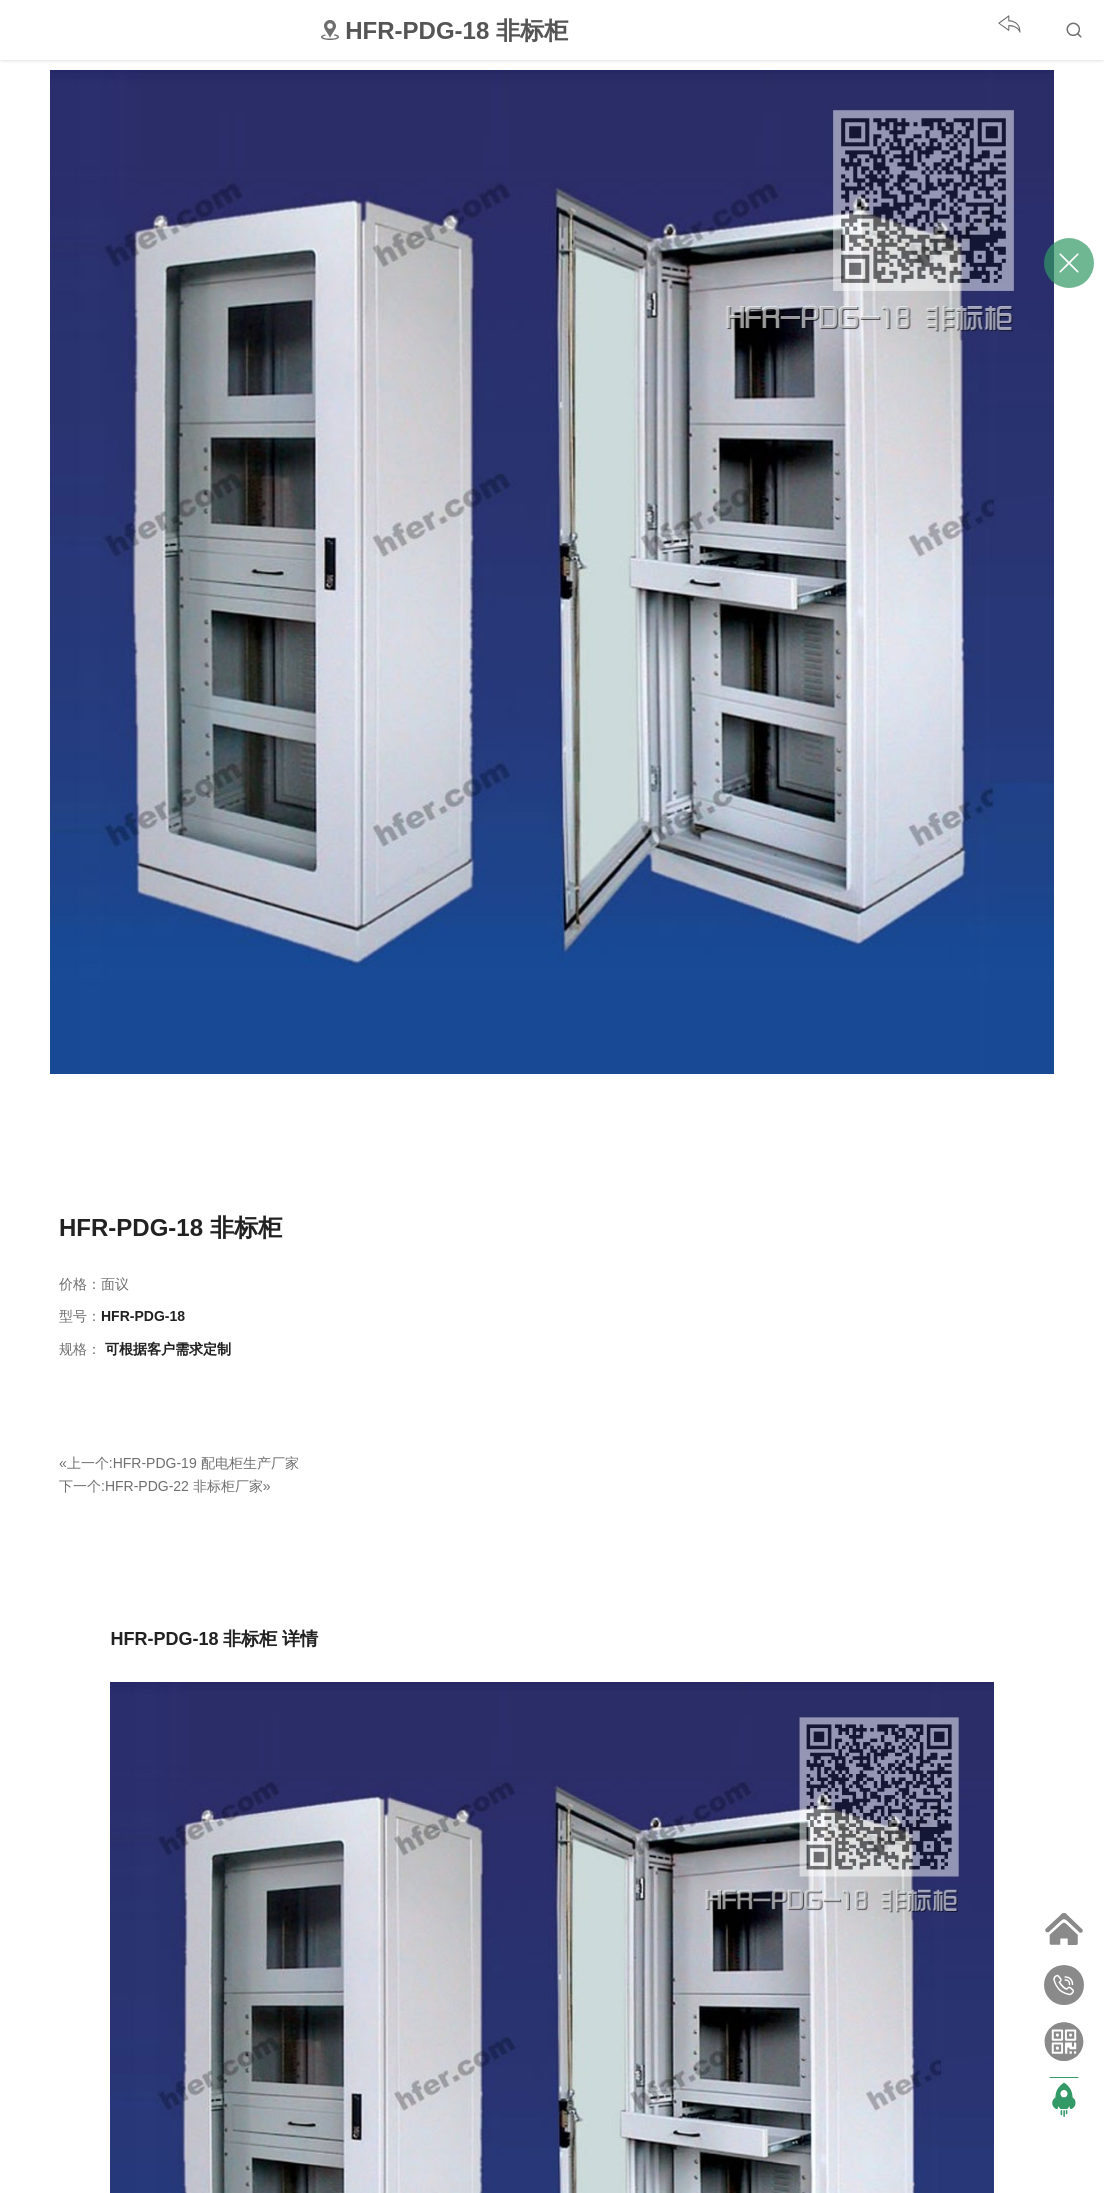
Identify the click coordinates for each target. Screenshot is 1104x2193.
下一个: (82, 1486)
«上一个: (86, 1463)
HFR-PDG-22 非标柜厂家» (188, 1486)
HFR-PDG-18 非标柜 (170, 1227)
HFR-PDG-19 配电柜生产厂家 (206, 1463)
